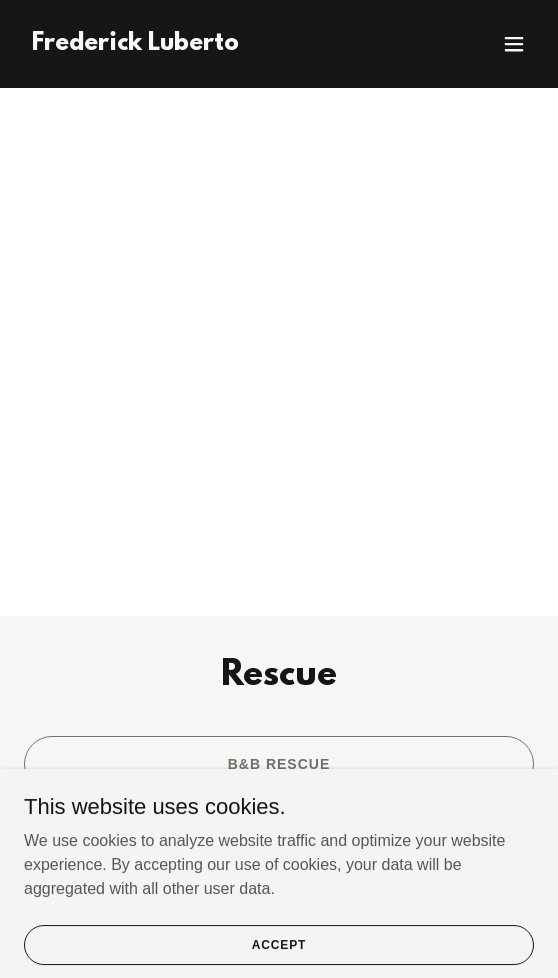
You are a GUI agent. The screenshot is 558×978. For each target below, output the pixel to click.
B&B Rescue (279, 764)
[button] (514, 44)
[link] (135, 44)
